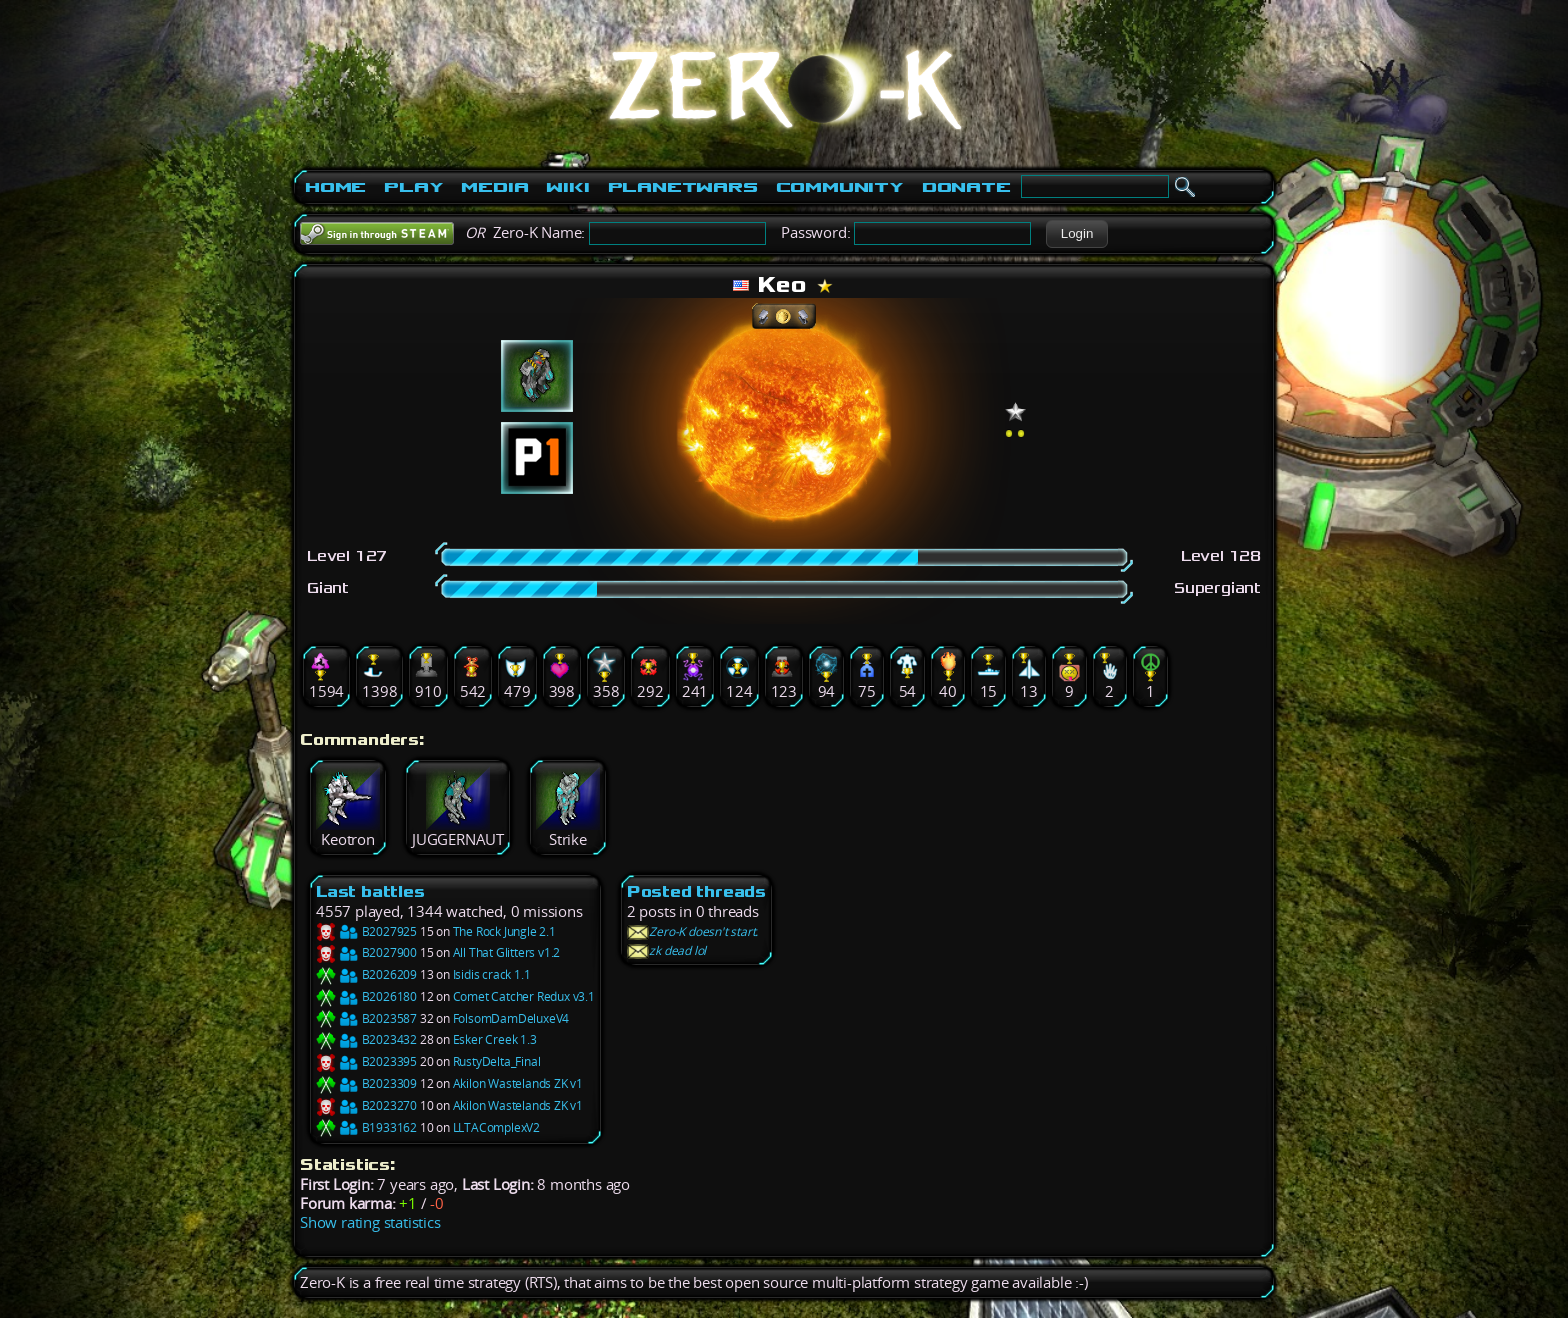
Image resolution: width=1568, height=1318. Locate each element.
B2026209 (366, 974)
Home (335, 187)
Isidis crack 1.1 (492, 974)
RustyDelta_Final (497, 1061)
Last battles (370, 891)
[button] (1076, 234)
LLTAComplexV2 (496, 1127)
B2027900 (366, 952)
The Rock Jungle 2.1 (504, 931)
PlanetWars (683, 187)
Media (494, 187)
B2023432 (366, 1039)
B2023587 (366, 1018)
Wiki (567, 187)
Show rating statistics (370, 1222)
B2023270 (366, 1105)
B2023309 (366, 1083)
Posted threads (696, 891)
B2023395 (366, 1061)
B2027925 (366, 931)
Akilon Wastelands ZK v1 (518, 1083)
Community (840, 187)
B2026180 (366, 996)
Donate (966, 187)
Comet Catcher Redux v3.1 (524, 996)
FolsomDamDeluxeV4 (511, 1018)
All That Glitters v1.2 (507, 952)
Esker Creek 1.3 (495, 1039)
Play (413, 187)
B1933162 (366, 1127)
